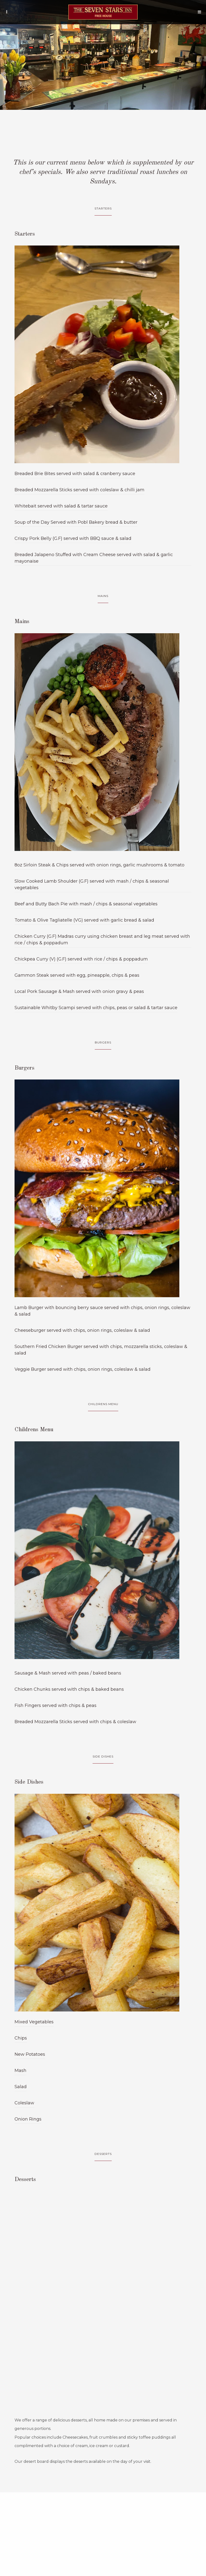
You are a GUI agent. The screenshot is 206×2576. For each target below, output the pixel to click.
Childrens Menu (103, 1487)
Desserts (103, 2237)
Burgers (103, 1126)
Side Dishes (103, 1840)
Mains (103, 679)
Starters (103, 292)
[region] (103, 97)
